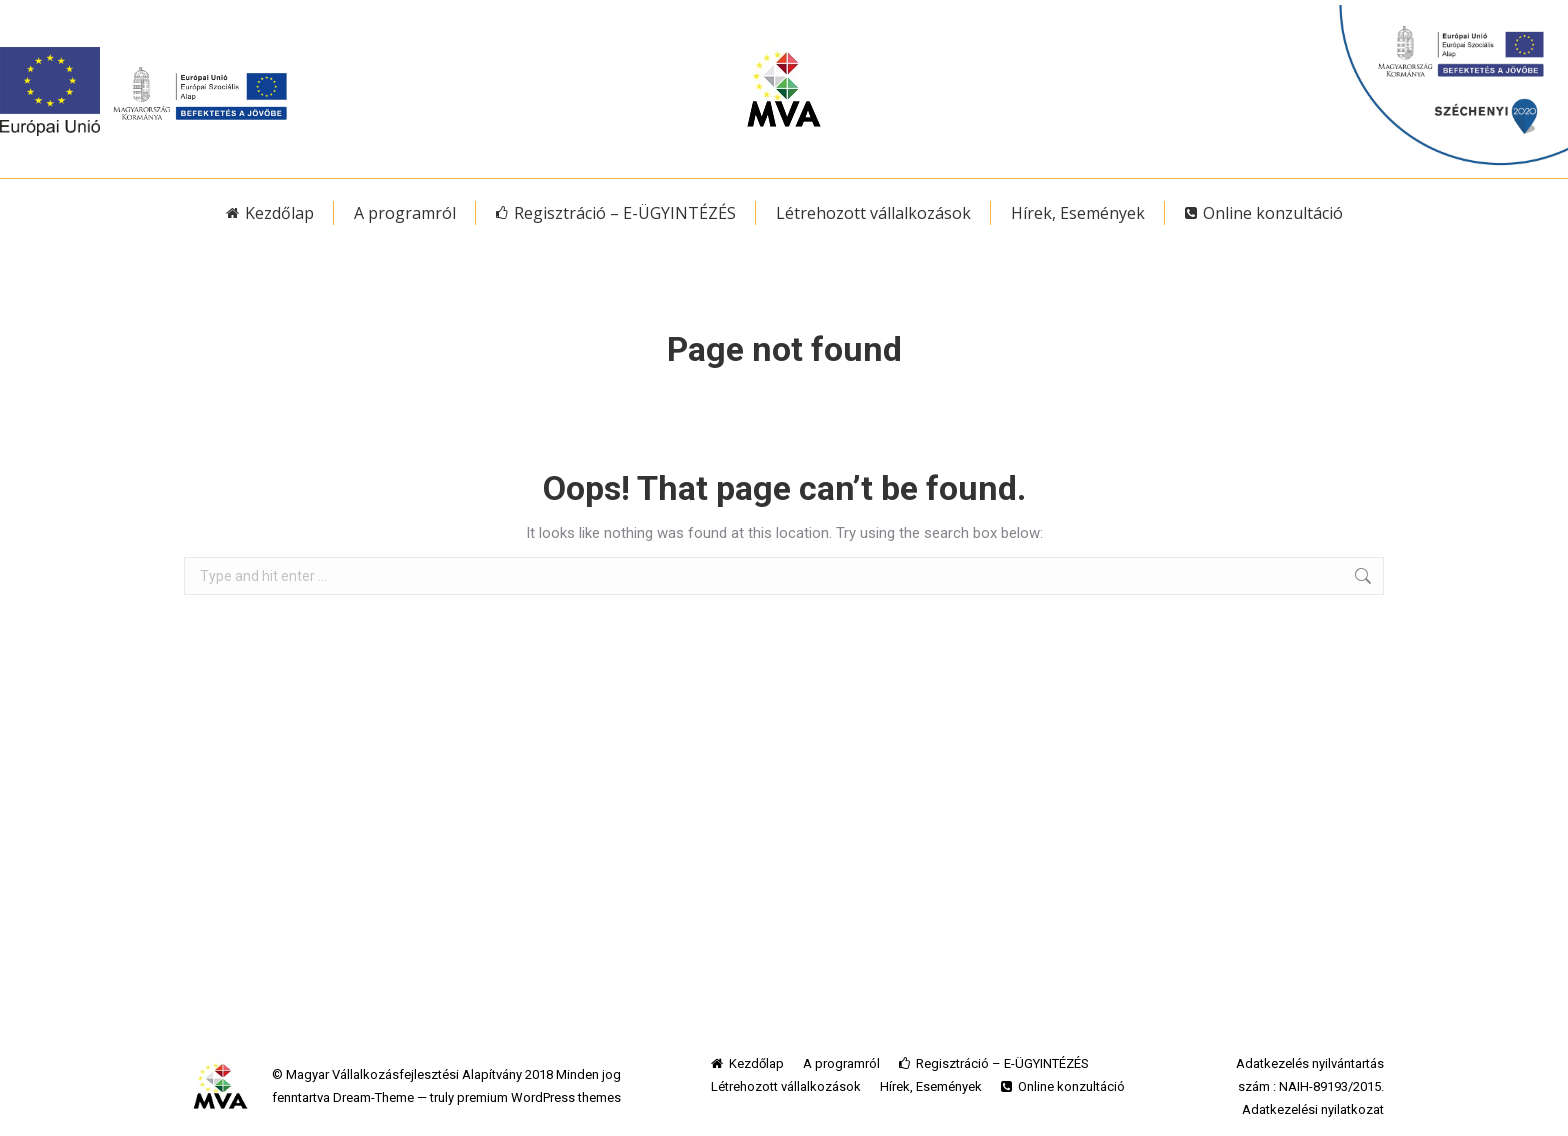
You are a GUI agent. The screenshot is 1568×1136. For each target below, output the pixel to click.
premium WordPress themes (539, 1097)
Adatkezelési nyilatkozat (1313, 1109)
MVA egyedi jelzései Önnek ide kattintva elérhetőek (908, 11)
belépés (1149, 11)
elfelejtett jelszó (1258, 11)
